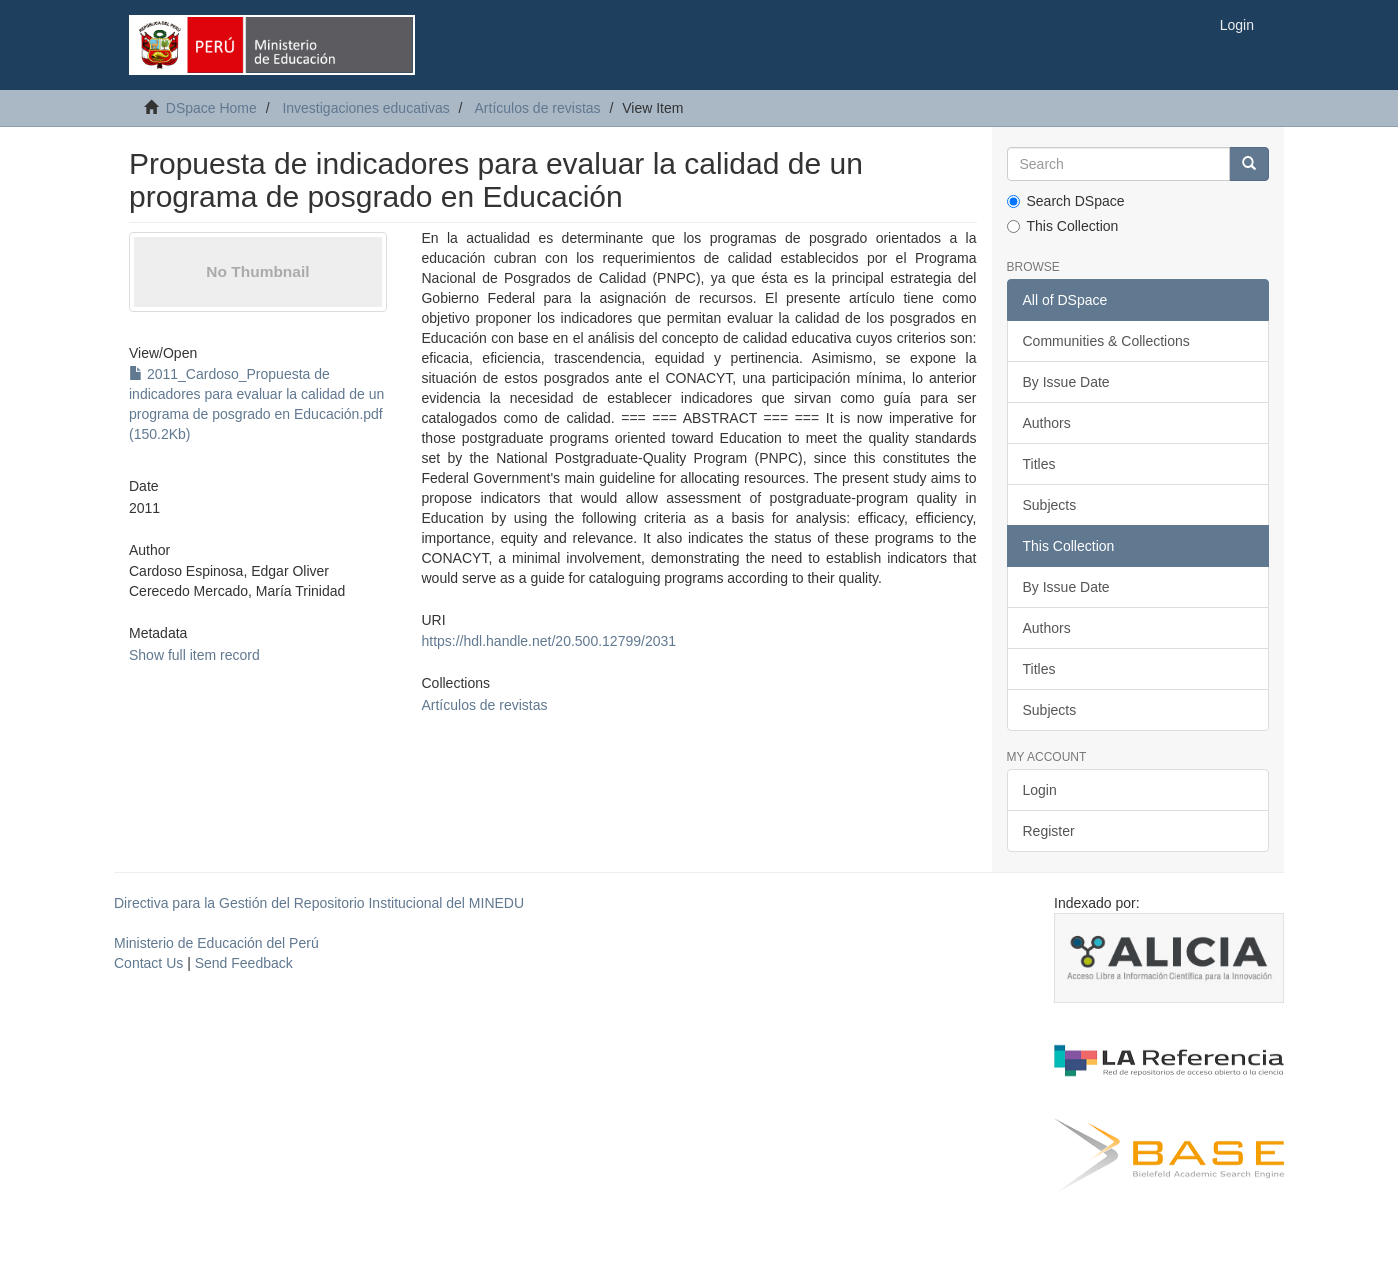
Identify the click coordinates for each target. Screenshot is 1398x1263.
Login (1040, 790)
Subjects (1050, 505)
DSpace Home (211, 108)
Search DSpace (1066, 201)
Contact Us (148, 963)
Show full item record (194, 655)
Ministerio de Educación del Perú (216, 943)
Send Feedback (244, 963)
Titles (1039, 464)
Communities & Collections (1106, 341)
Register (1049, 831)
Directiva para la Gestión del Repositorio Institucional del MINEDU (319, 903)
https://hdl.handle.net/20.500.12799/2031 (548, 641)
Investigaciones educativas (365, 108)
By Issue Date (1066, 382)
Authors (1047, 423)
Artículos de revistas (538, 108)
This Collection (1063, 226)
